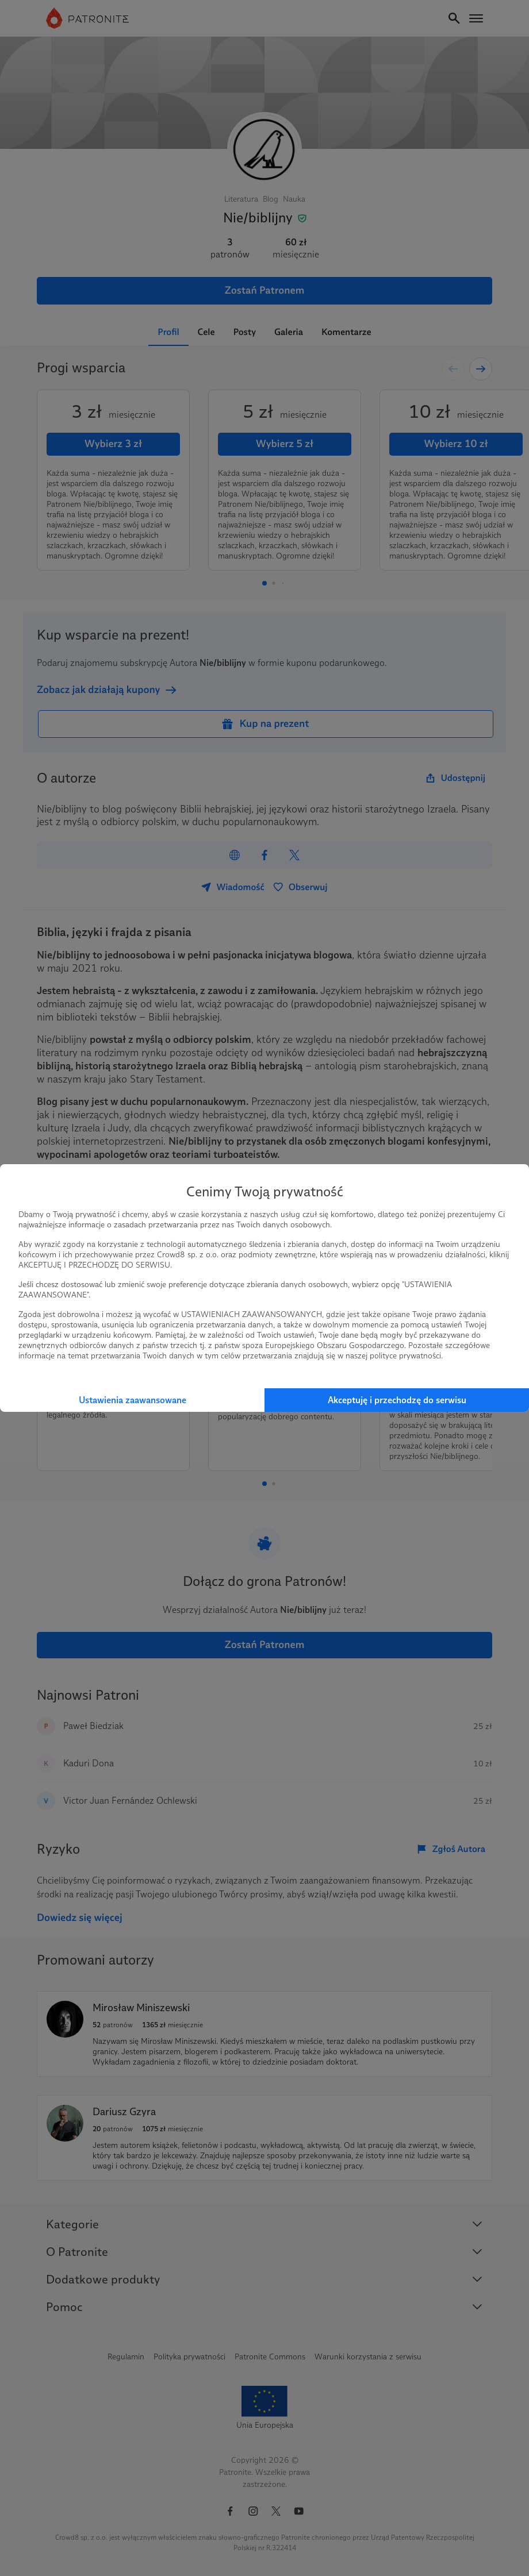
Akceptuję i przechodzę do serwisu (397, 1400)
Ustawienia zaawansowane (132, 1400)
